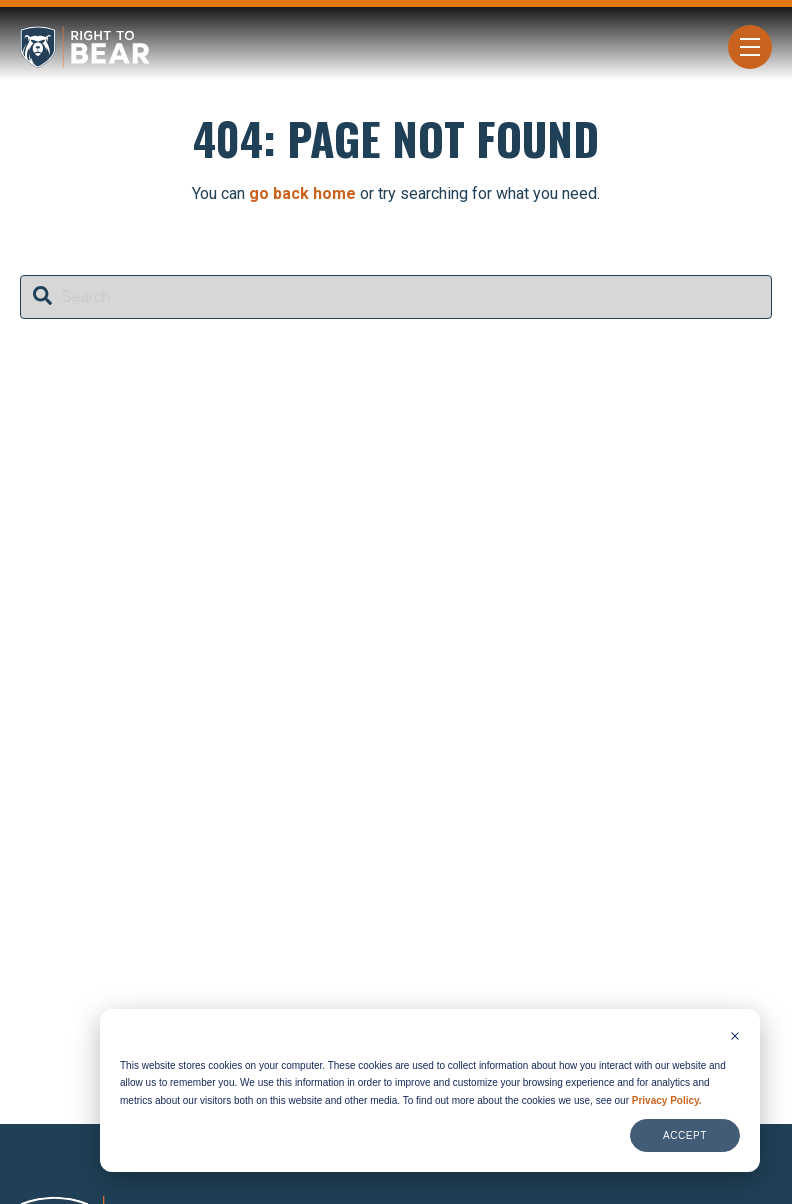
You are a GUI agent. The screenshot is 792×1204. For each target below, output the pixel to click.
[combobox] (396, 297)
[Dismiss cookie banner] (735, 1038)
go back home (302, 193)
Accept (685, 1135)
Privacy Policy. (667, 1100)
